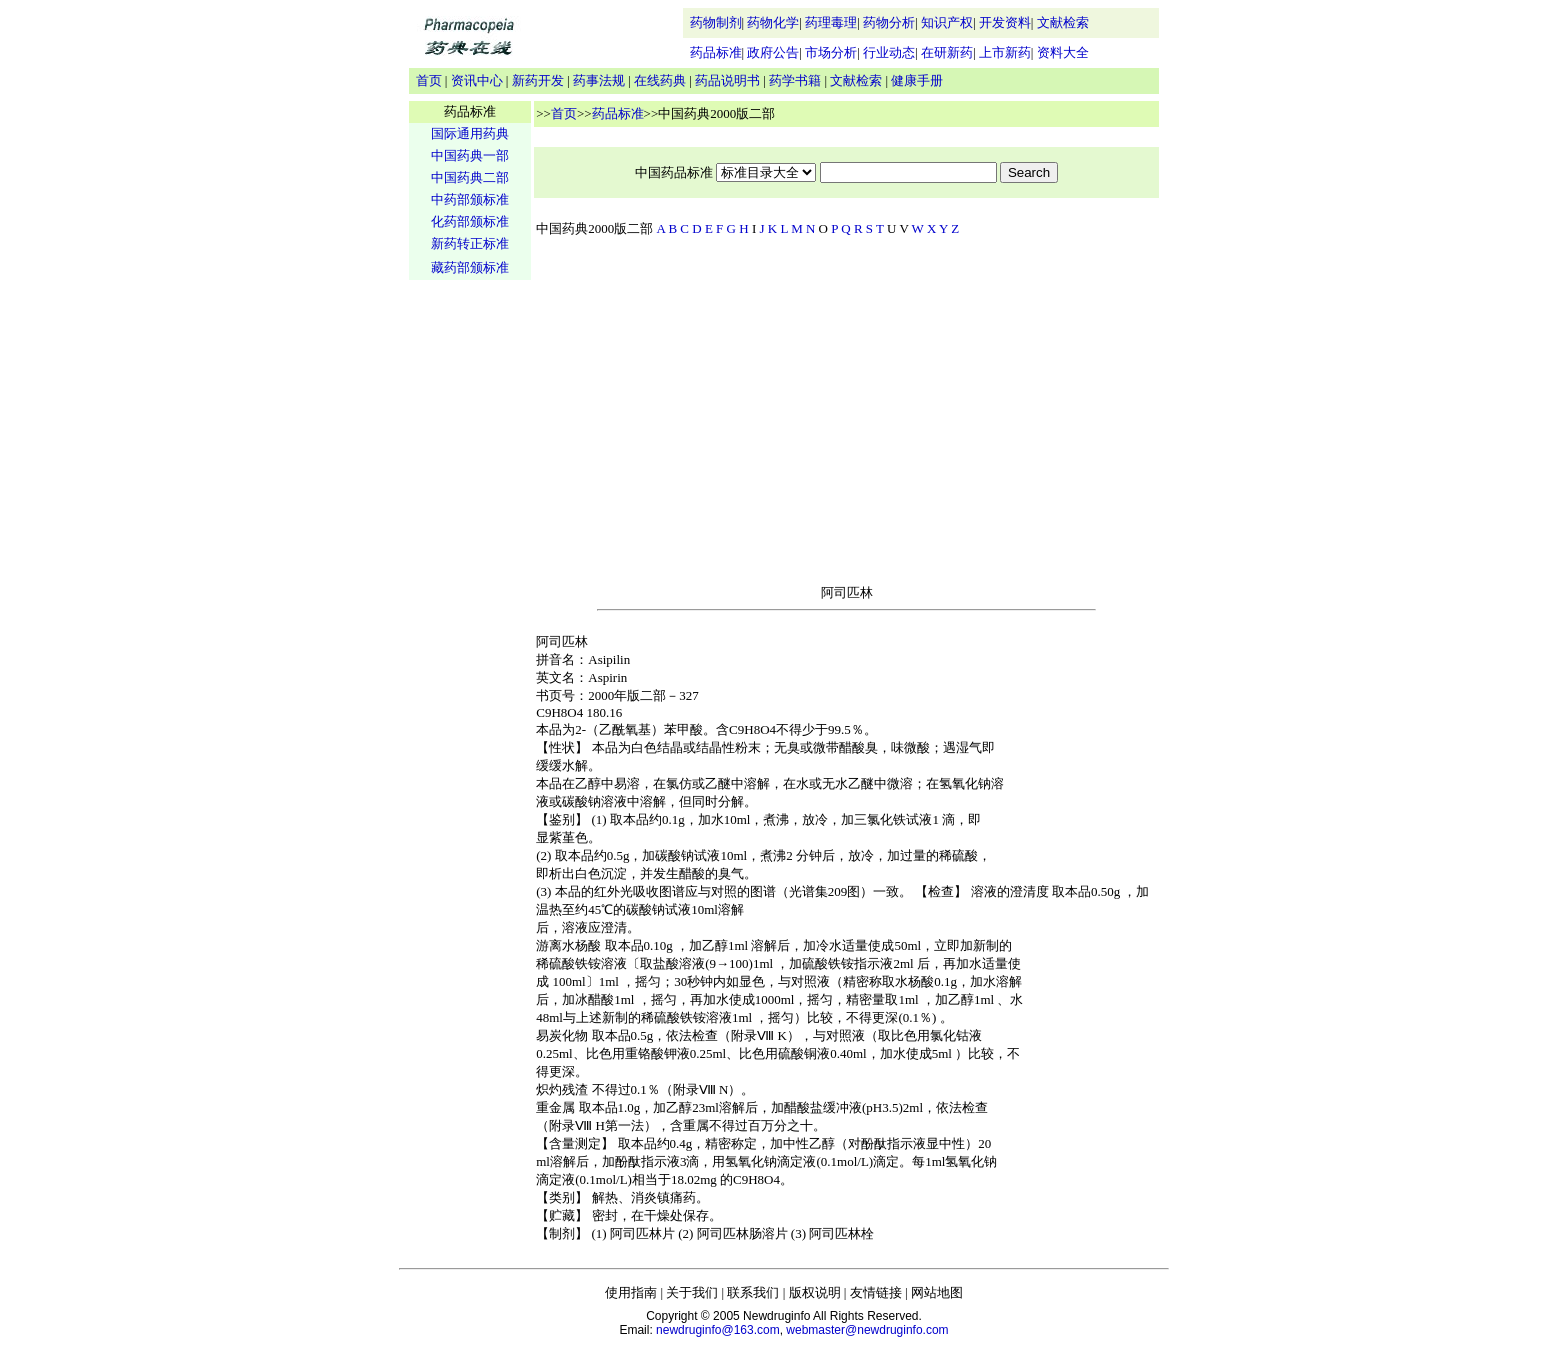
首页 (429, 80)
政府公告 (773, 52)
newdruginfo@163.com (718, 1330)
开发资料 (1005, 22)
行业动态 (889, 52)
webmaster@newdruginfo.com (867, 1330)
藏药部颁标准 (470, 267)
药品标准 (716, 52)
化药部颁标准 (470, 221)
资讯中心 (477, 80)
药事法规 (599, 80)
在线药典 (660, 80)
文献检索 (1063, 22)
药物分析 (889, 22)
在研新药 (947, 52)
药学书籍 (795, 80)
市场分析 (831, 52)
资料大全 (1063, 52)
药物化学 (773, 22)
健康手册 (917, 80)
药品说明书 (727, 80)
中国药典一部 (470, 155)
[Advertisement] (470, 596)
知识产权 (947, 22)
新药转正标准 (470, 243)
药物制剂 (716, 22)
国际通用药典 (470, 133)
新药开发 (538, 80)
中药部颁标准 (470, 199)
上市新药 (1005, 52)
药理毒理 (831, 22)
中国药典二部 (470, 177)
